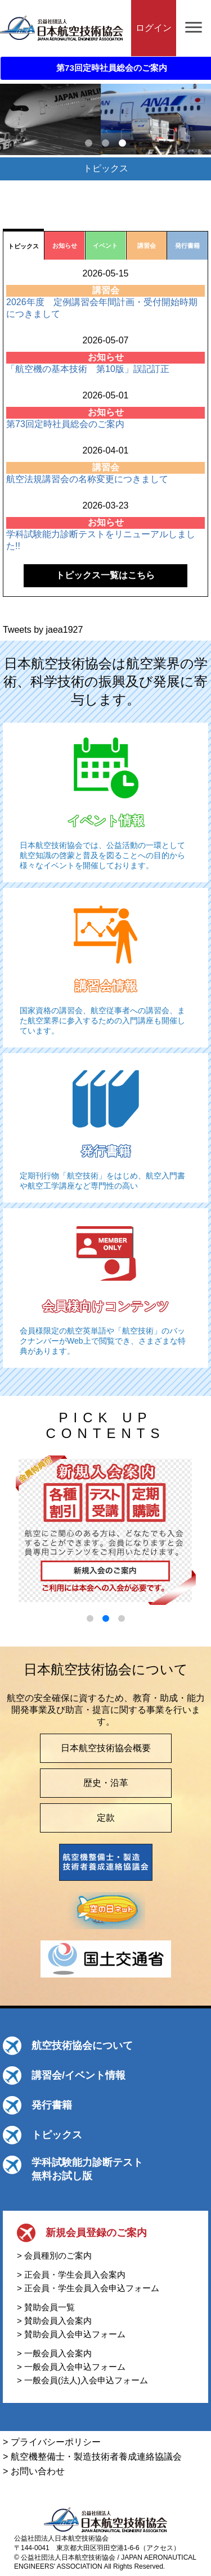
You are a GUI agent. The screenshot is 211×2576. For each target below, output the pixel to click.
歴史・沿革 (105, 1783)
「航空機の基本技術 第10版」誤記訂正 (87, 369)
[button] (90, 1618)
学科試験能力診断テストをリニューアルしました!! (100, 540)
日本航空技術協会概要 (106, 1748)
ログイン (154, 28)
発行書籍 (52, 2105)
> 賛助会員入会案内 (54, 2320)
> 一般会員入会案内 (54, 2353)
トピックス (57, 2134)
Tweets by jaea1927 (43, 629)
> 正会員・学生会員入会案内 (71, 2274)
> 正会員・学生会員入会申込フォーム (88, 2288)
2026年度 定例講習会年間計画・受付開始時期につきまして (101, 308)
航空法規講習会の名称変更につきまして (87, 479)
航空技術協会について (82, 2045)
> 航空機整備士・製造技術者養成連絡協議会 (92, 2456)
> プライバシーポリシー (52, 2442)
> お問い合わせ (34, 2471)
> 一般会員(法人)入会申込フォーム (82, 2380)
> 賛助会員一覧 (46, 2307)
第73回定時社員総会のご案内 (65, 424)
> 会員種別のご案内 (54, 2255)
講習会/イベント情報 (78, 2075)
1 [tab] (89, 143)
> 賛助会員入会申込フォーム (71, 2334)
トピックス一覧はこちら (105, 575)
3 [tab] (122, 143)
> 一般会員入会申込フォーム (71, 2366)
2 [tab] (105, 143)
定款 (106, 1817)
